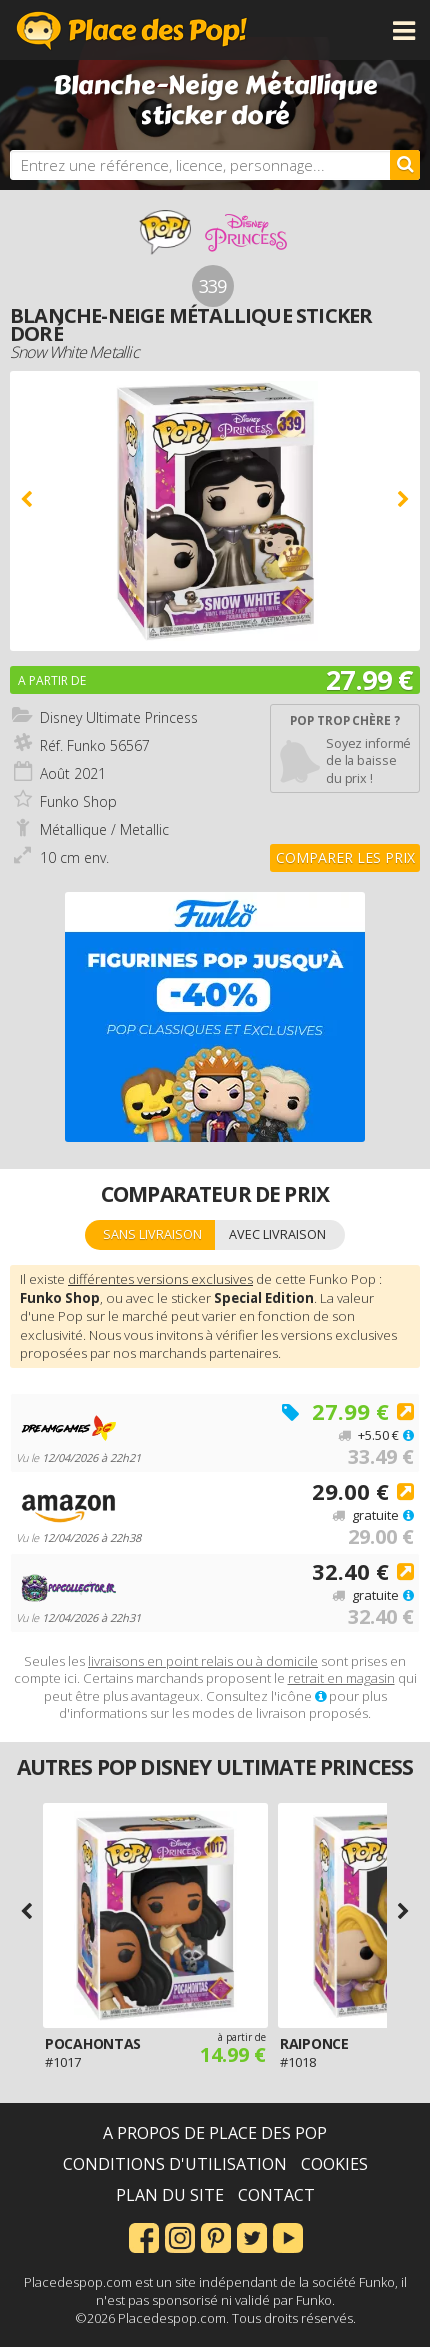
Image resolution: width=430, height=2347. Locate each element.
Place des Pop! (132, 30)
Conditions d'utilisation (175, 2164)
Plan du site (170, 2195)
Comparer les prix (345, 857)
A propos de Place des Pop (215, 2133)
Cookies (334, 2164)
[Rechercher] (405, 165)
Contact (276, 2195)
